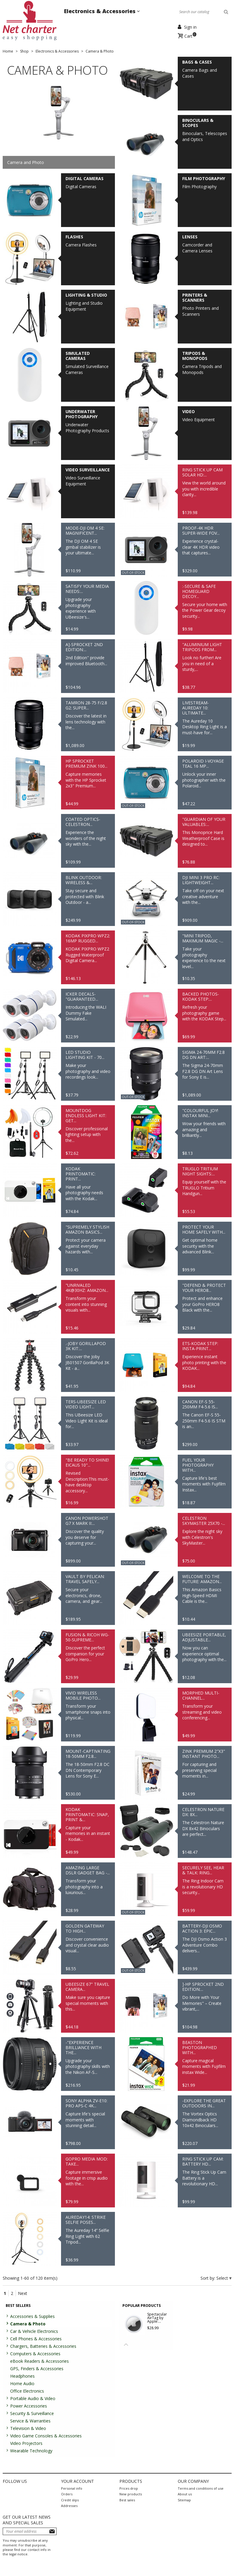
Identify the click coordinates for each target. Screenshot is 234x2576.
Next (22, 2293)
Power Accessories (28, 2406)
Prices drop (128, 2488)
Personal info (71, 2488)
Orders (66, 2494)
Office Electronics (27, 2391)
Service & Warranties (30, 2421)
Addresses (69, 2505)
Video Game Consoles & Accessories (46, 2436)
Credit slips (70, 2500)
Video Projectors (26, 2443)
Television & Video (28, 2428)
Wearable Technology (31, 2451)
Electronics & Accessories (100, 11)
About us (185, 2494)
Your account (77, 2481)
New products (130, 2494)
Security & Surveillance (32, 2413)
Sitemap (184, 2500)
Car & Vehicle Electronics (34, 2331)
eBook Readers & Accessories (39, 2361)
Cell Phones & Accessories (36, 2339)
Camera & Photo (27, 2324)
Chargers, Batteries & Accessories (43, 2346)
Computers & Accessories (35, 2353)
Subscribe (52, 2531)
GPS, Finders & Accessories (36, 2368)
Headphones (22, 2376)
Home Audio (22, 2383)
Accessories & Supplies (32, 2316)
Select (222, 2278)
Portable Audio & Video (32, 2398)
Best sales (127, 2500)
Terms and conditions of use (201, 2488)
